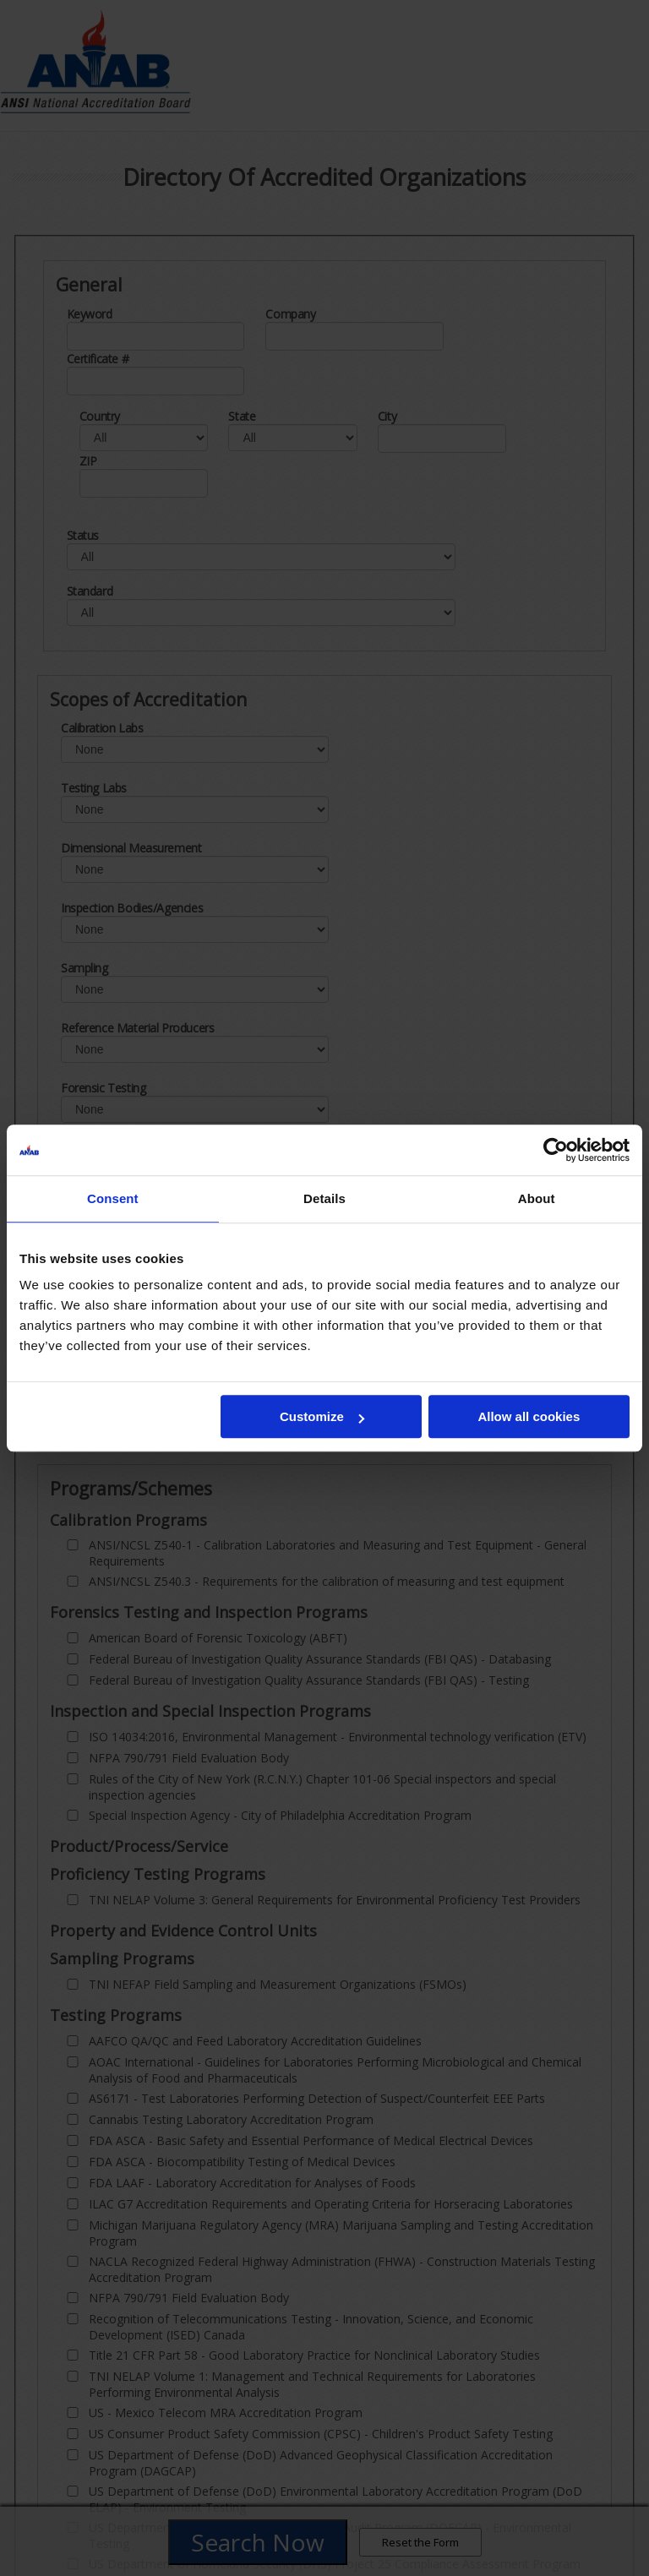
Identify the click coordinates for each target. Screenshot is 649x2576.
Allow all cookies (528, 1416)
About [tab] (536, 1198)
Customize (322, 1416)
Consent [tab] (113, 1198)
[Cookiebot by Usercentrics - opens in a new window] (556, 1150)
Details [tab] (324, 1198)
